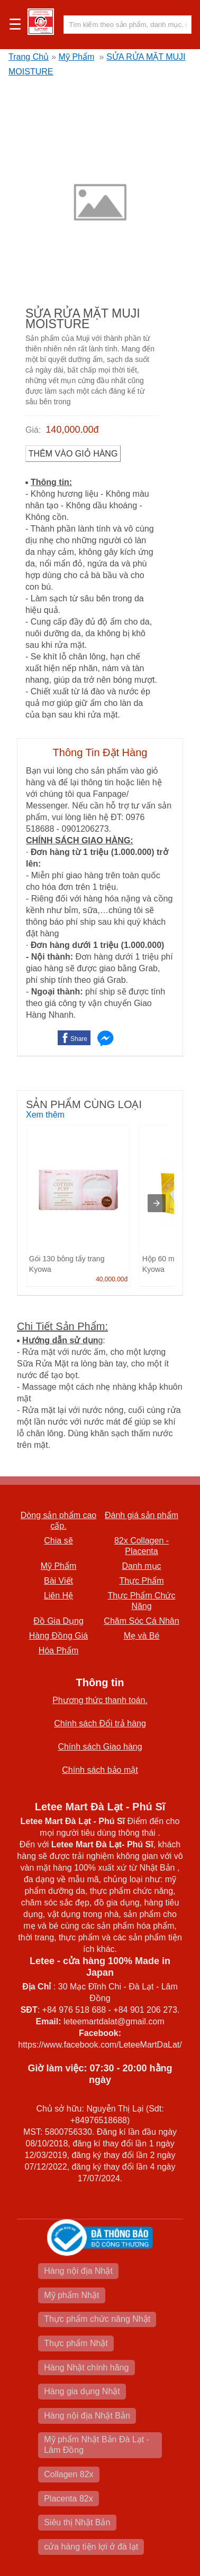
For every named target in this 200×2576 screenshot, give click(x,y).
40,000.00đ (112, 1279)
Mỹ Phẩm (77, 56)
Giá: (33, 429)
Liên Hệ (58, 1595)
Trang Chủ (28, 56)
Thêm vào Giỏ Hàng (73, 453)
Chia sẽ (58, 1540)
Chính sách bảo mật (100, 1769)
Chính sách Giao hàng (100, 1746)
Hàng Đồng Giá (58, 1635)
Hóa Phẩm (59, 1650)
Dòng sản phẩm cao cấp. (58, 1520)
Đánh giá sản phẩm (141, 1515)
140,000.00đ (72, 429)
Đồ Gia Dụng (58, 1620)
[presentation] (157, 1203)
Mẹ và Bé (142, 1635)
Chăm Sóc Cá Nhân (141, 1620)
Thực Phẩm (141, 1580)
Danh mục (141, 1565)
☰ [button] (15, 25)
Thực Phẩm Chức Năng (142, 1601)
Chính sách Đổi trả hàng (100, 1723)
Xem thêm (45, 1114)
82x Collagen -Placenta (141, 1546)
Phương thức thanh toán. (100, 1700)
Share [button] (78, 1039)
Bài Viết (58, 1580)
